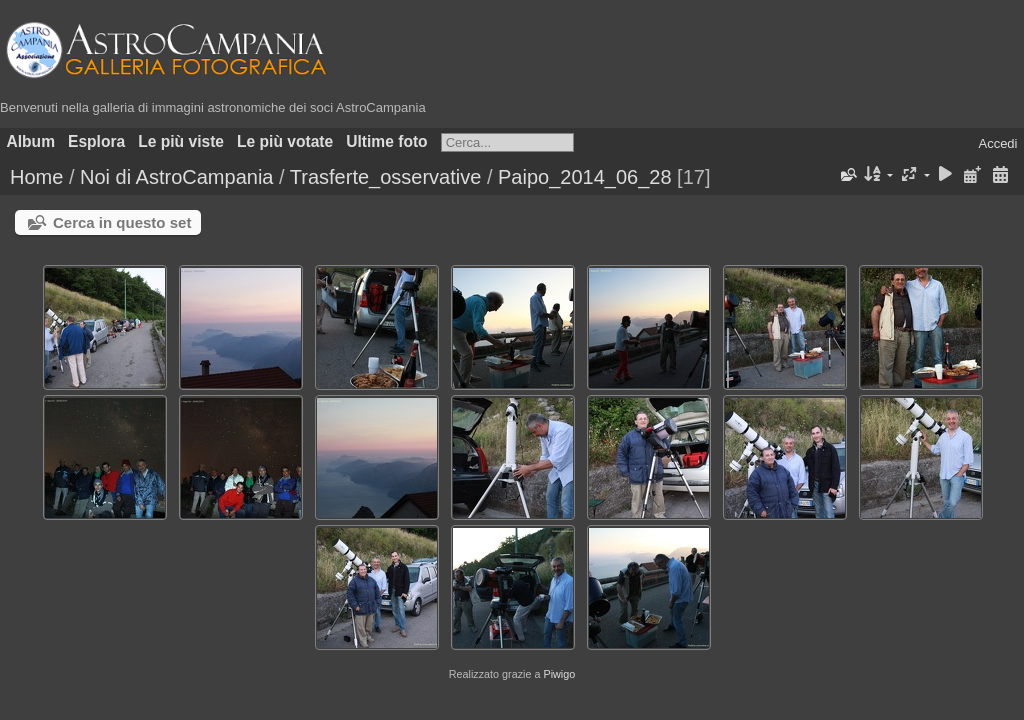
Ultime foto (386, 141)
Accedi (997, 143)
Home (36, 177)
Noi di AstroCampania (176, 177)
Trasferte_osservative (386, 177)
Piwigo (559, 674)
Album (31, 141)
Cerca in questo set (122, 222)
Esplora (96, 141)
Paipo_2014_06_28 (585, 177)
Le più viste (181, 141)
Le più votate (285, 141)
